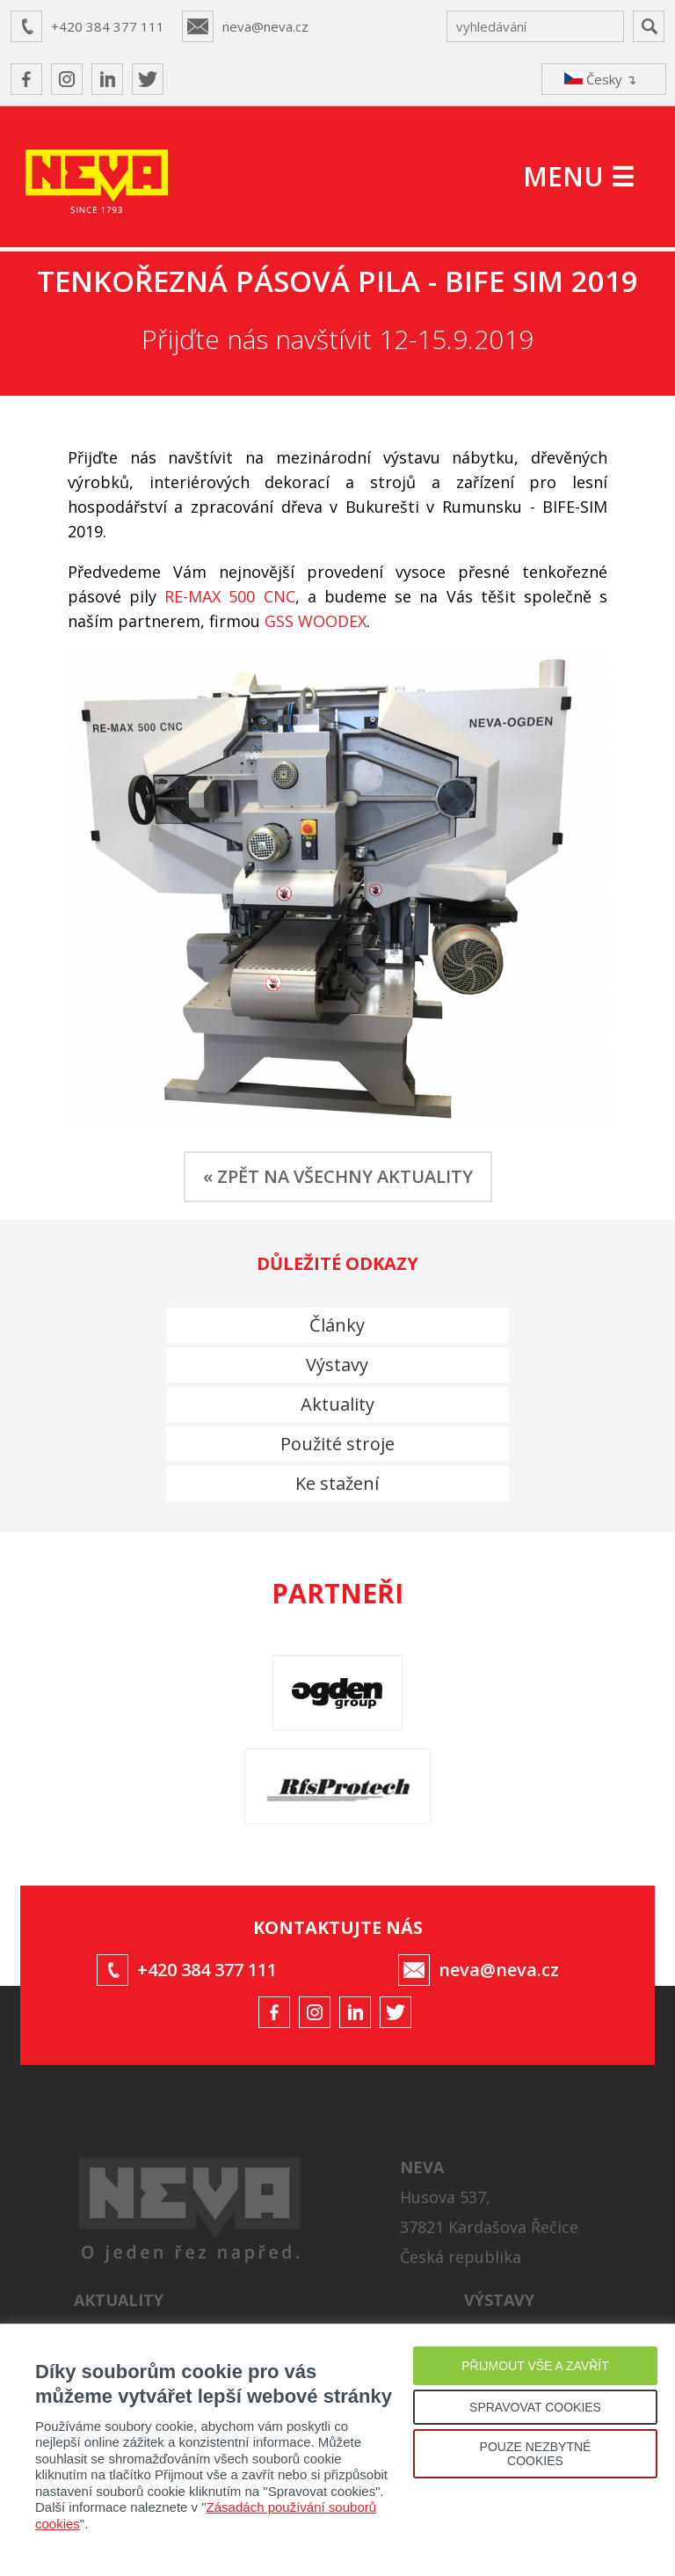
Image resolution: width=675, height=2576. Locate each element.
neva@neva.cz (265, 26)
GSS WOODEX (316, 620)
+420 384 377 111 (107, 26)
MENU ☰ (579, 176)
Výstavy (337, 1364)
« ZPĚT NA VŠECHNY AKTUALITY (338, 1176)
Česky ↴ (600, 79)
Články (337, 1325)
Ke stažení (337, 1483)
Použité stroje (337, 1444)
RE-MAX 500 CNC (229, 596)
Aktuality (337, 1404)
